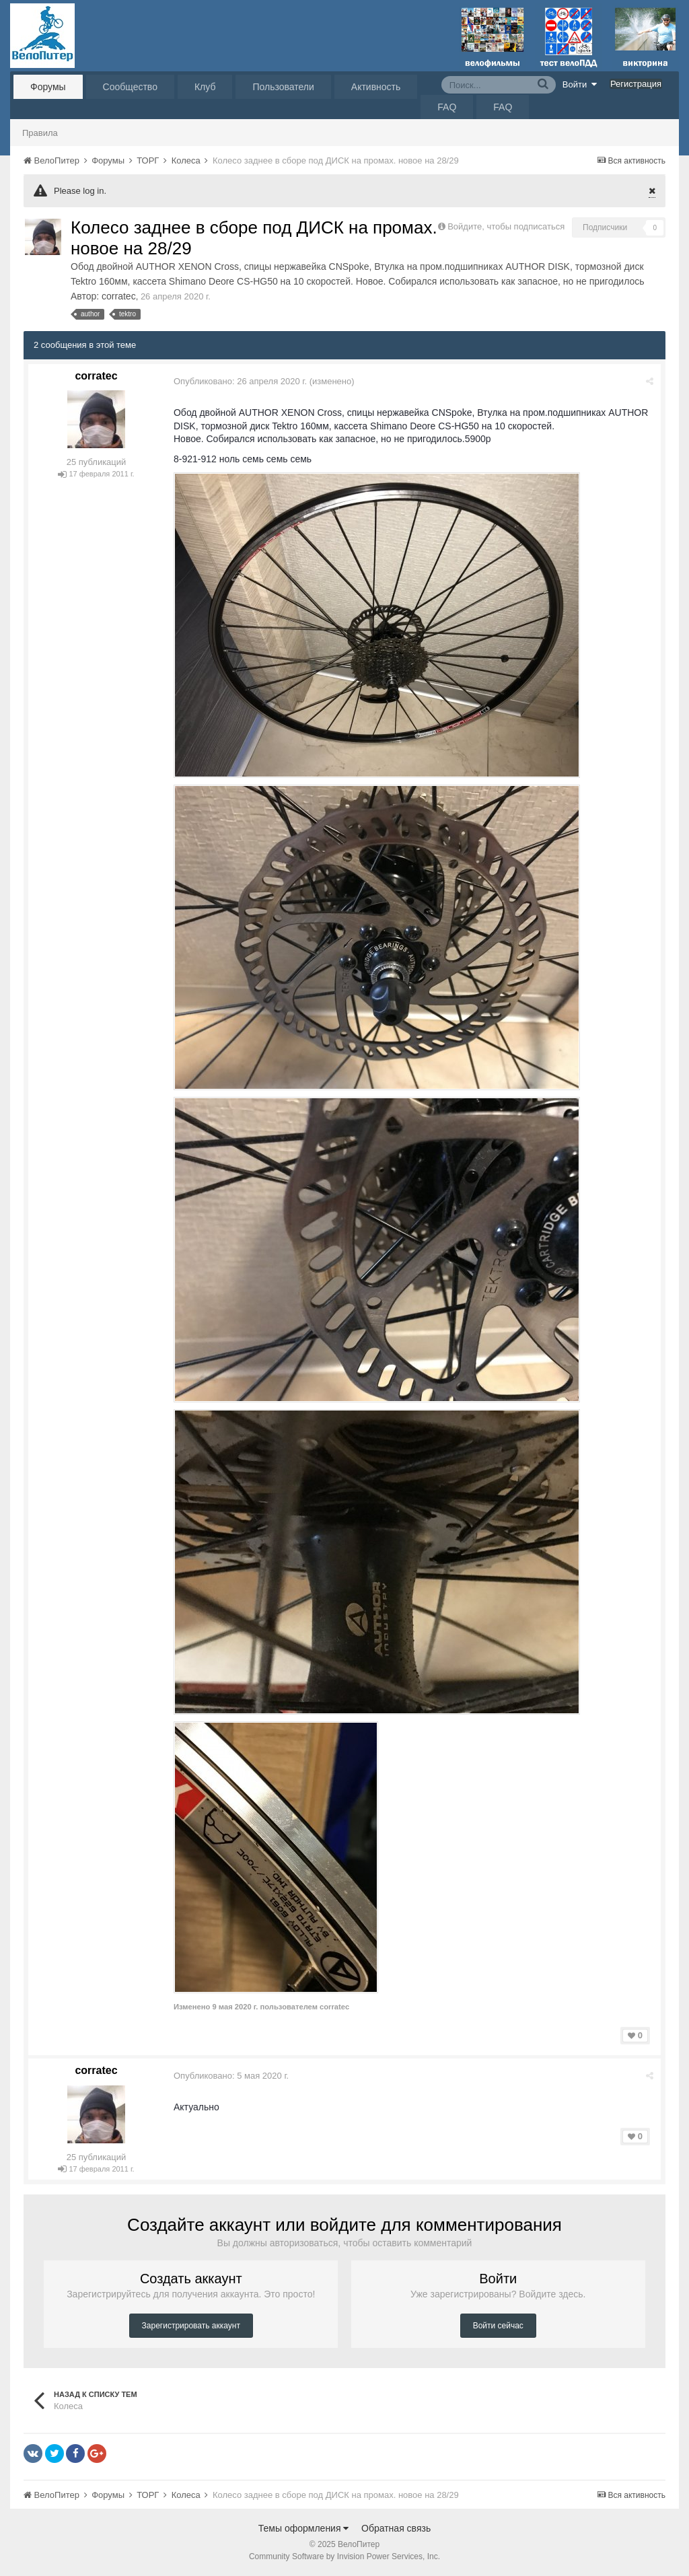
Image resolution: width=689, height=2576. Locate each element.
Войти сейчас (498, 2325)
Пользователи (283, 86)
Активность (376, 86)
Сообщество (130, 86)
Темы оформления (303, 2528)
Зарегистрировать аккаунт (191, 2325)
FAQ (446, 107)
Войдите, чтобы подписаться (506, 226)
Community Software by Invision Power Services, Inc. (344, 2556)
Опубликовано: (240, 381)
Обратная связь (396, 2528)
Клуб (205, 86)
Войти (580, 84)
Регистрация (635, 84)
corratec (119, 296)
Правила (40, 133)
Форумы (48, 86)
